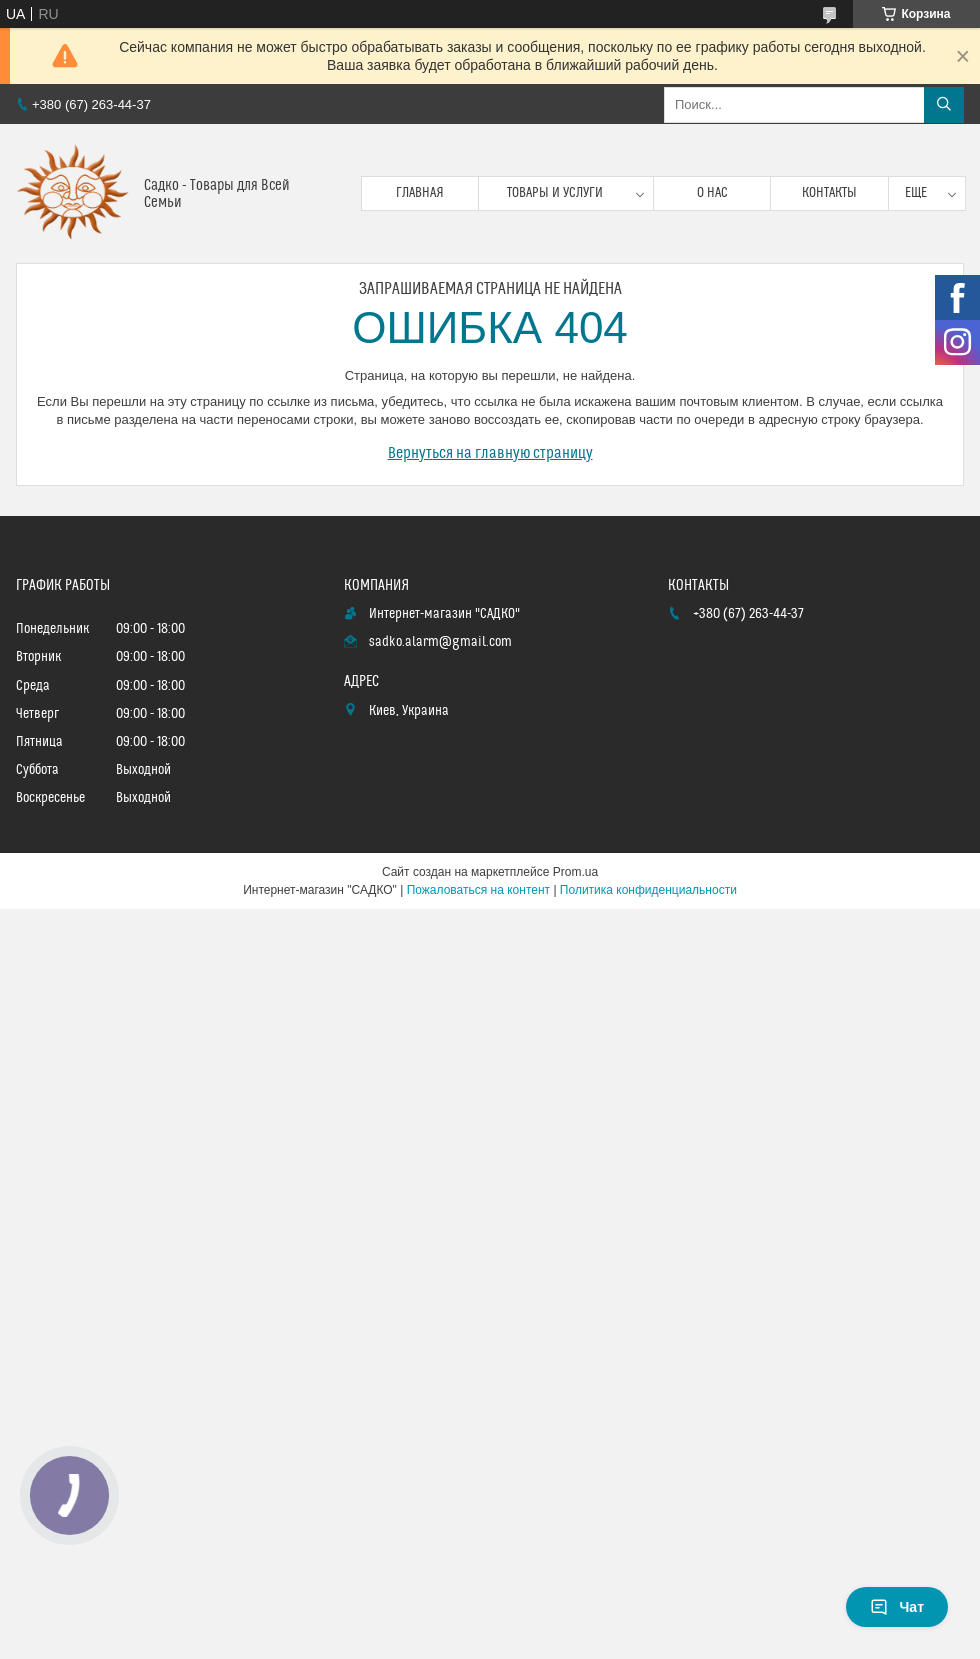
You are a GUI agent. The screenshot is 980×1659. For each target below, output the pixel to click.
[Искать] (944, 105)
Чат (897, 1607)
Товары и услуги (555, 193)
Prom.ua (575, 872)
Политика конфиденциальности (648, 890)
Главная (420, 193)
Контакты (829, 193)
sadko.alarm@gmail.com (440, 642)
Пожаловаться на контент (478, 890)
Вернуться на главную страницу (490, 453)
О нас (712, 193)
